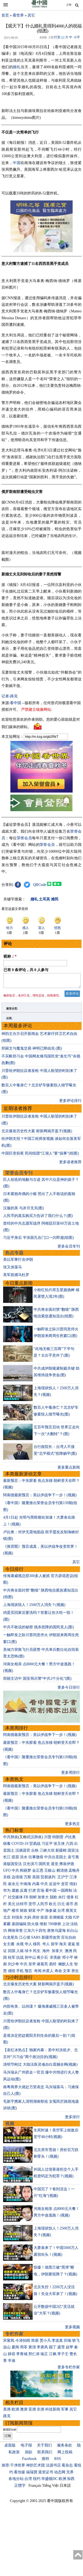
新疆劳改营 (51, 1999)
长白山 (72, 1992)
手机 (20, 2032)
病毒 (7, 1905)
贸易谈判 (48, 1938)
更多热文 (72, 1885)
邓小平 (67, 2019)
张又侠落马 (12, 1328)
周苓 (23, 2408)
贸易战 (34, 1905)
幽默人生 (65, 2025)
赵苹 (69, 2408)
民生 (37, 2012)
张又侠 (59, 1905)
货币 (32, 1965)
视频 (9, 2184)
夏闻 (15, 2408)
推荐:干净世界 (13, 2527)
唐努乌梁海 (56, 1992)
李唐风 (42, 2408)
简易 (35, 2402)
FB (26, 1958)
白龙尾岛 (10, 1999)
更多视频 (72, 2388)
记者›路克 (9, 755)
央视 (20, 2005)
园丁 (52, 2408)
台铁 (35, 1912)
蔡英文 (71, 1972)
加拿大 (43, 1958)
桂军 (11, 2019)
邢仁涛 (34, 2415)
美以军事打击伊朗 (18, 1321)
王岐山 (49, 1932)
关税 (7, 1938)
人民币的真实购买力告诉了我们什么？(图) (38, 1277)
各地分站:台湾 (20, 2540)
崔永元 (13, 1945)
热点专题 (14, 1314)
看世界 (18, 15)
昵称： (10, 1015)
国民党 (44, 1925)
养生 (75, 2032)
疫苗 (15, 1918)
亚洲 (32, 2471)
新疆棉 (61, 1912)
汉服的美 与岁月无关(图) (23, 1269)
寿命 (58, 2032)
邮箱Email (9, 2491)
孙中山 (30, 2019)
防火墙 (33, 1985)
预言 (29, 2032)
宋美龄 (55, 2019)
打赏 (57, 37)
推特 (45, 2520)
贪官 (64, 1945)
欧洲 (15, 2471)
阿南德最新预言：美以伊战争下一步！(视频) (40, 1556)
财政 (23, 1972)
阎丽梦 (25, 1932)
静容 (11, 2415)
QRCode (39, 944)
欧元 (52, 1965)
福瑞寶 (31, 2533)
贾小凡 (45, 2402)
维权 (43, 1985)
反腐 (23, 1952)
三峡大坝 (47, 1912)
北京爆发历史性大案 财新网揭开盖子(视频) (36, 1192)
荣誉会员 (24, 897)
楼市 (15, 1972)
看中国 (15, 762)
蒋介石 (43, 2019)
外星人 (48, 2032)
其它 (31, 15)
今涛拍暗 (22, 2402)
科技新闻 (52, 2471)
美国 (36, 1938)
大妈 (27, 1979)
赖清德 (62, 1932)
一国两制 (64, 1952)
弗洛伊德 (66, 1925)
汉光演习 (30, 1925)
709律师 (54, 1985)
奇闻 (38, 2032)
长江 (7, 1918)
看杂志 (67, 2527)
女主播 (9, 2005)
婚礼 (17, 67)
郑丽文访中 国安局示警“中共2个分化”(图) (37, 1740)
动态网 (59, 2533)
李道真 (57, 2402)
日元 (61, 1965)
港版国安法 (12, 1925)
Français (35, 2547)
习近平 (47, 1905)
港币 (69, 1965)
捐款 (28, 2513)
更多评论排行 (70, 1162)
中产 (40, 1972)
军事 (64, 2471)
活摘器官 (22, 1912)
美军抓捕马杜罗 (16, 1336)
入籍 (20, 2012)
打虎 (32, 1952)
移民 (36, 2005)
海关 (63, 2005)
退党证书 (45, 2533)
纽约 (36, 2540)
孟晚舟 (74, 1932)
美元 (11, 1965)
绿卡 (28, 2012)
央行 (62, 1958)
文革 (66, 2032)
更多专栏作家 (68, 2428)
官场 (40, 1952)
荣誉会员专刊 (19, 1234)
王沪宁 (62, 1938)
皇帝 (32, 2025)
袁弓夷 (73, 1918)
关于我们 (44, 2507)
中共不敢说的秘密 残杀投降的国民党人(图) (38, 1688)
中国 (17, 163)
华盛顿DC (49, 2540)
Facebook (29, 2520)
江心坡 (24, 1999)
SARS (35, 1999)
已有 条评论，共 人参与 (26, 1029)
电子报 (26, 2507)
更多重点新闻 (68, 1529)
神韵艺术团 (35, 2527)
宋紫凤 (8, 2402)
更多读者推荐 (70, 1223)
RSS (57, 2520)
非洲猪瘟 (56, 1979)
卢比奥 (70, 1898)
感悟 (11, 2032)
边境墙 (17, 1938)
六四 (69, 1905)
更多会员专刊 (68, 1308)
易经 (53, 2025)
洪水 (23, 1918)
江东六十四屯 (35, 1992)
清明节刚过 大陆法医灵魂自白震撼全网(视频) (40, 2126)
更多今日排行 (68, 1749)
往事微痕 (35, 1918)
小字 (77, 37)
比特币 (21, 1965)
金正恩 (37, 1932)
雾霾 (7, 1985)
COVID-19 (20, 1905)
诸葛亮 (42, 2025)
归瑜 (67, 2402)
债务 (70, 1958)
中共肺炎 (10, 1898)
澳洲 (68, 2012)
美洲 (7, 2471)
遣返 (71, 2005)
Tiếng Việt (50, 2547)
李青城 (21, 2415)
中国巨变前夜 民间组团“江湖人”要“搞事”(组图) (40, 1215)
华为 (7, 1952)
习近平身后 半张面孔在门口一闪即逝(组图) (38, 1299)
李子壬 (62, 2415)
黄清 (32, 2408)
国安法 (73, 1912)
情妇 (73, 1945)
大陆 (68, 1979)
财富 (32, 1972)
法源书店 (53, 2527)
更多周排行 (70, 1834)
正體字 (20, 2547)
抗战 (20, 2019)
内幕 (36, 1945)
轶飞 (76, 2402)
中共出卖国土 (55, 1918)
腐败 (15, 1952)
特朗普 (57, 1898)
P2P (76, 1979)
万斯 (27, 1938)
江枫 (52, 2415)
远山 (7, 2408)
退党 (54, 1925)
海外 (46, 2012)
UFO (7, 1932)
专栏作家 (14, 2395)
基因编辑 (19, 1985)
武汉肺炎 (34, 1898)
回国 (11, 2012)
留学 (54, 2005)
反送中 (54, 1945)
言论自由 (68, 1999)
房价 (36, 1979)
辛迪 (11, 2422)
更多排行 (72, 2178)
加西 (70, 2540)
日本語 (65, 2547)
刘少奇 (13, 2025)
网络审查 (15, 1992)
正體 (68, 4)
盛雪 (61, 2408)
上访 (66, 1985)
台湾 (61, 1972)
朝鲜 (33, 1958)
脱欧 (53, 1958)
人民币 (42, 1965)
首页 (5, 15)
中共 (15, 1932)
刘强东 (17, 1979)
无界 (70, 2533)
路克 (7, 2477)
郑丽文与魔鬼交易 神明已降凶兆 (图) (31, 1110)
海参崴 (50, 1972)
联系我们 (44, 2513)
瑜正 (44, 2415)
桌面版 (10, 2507)
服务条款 (64, 2507)
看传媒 (19, 2533)
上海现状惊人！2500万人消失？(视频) (34, 1666)
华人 (28, 2005)
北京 (7, 1979)
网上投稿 (64, 2513)
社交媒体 (15, 1958)
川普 (47, 1898)
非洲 (40, 2471)
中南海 (25, 1945)
